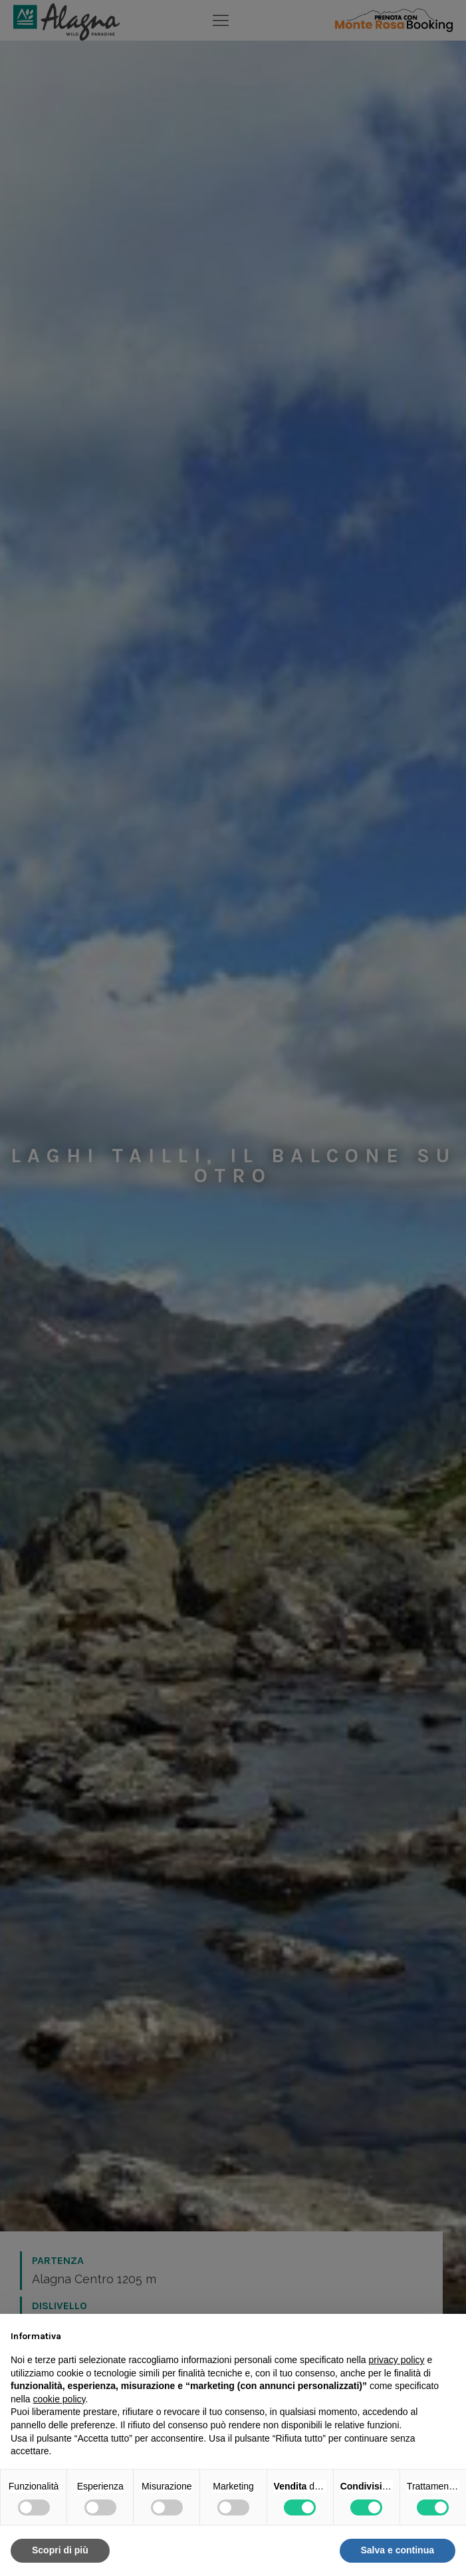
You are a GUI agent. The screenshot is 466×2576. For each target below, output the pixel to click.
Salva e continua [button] (397, 2550)
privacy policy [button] (397, 2359)
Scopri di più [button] (60, 2550)
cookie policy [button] (59, 2399)
